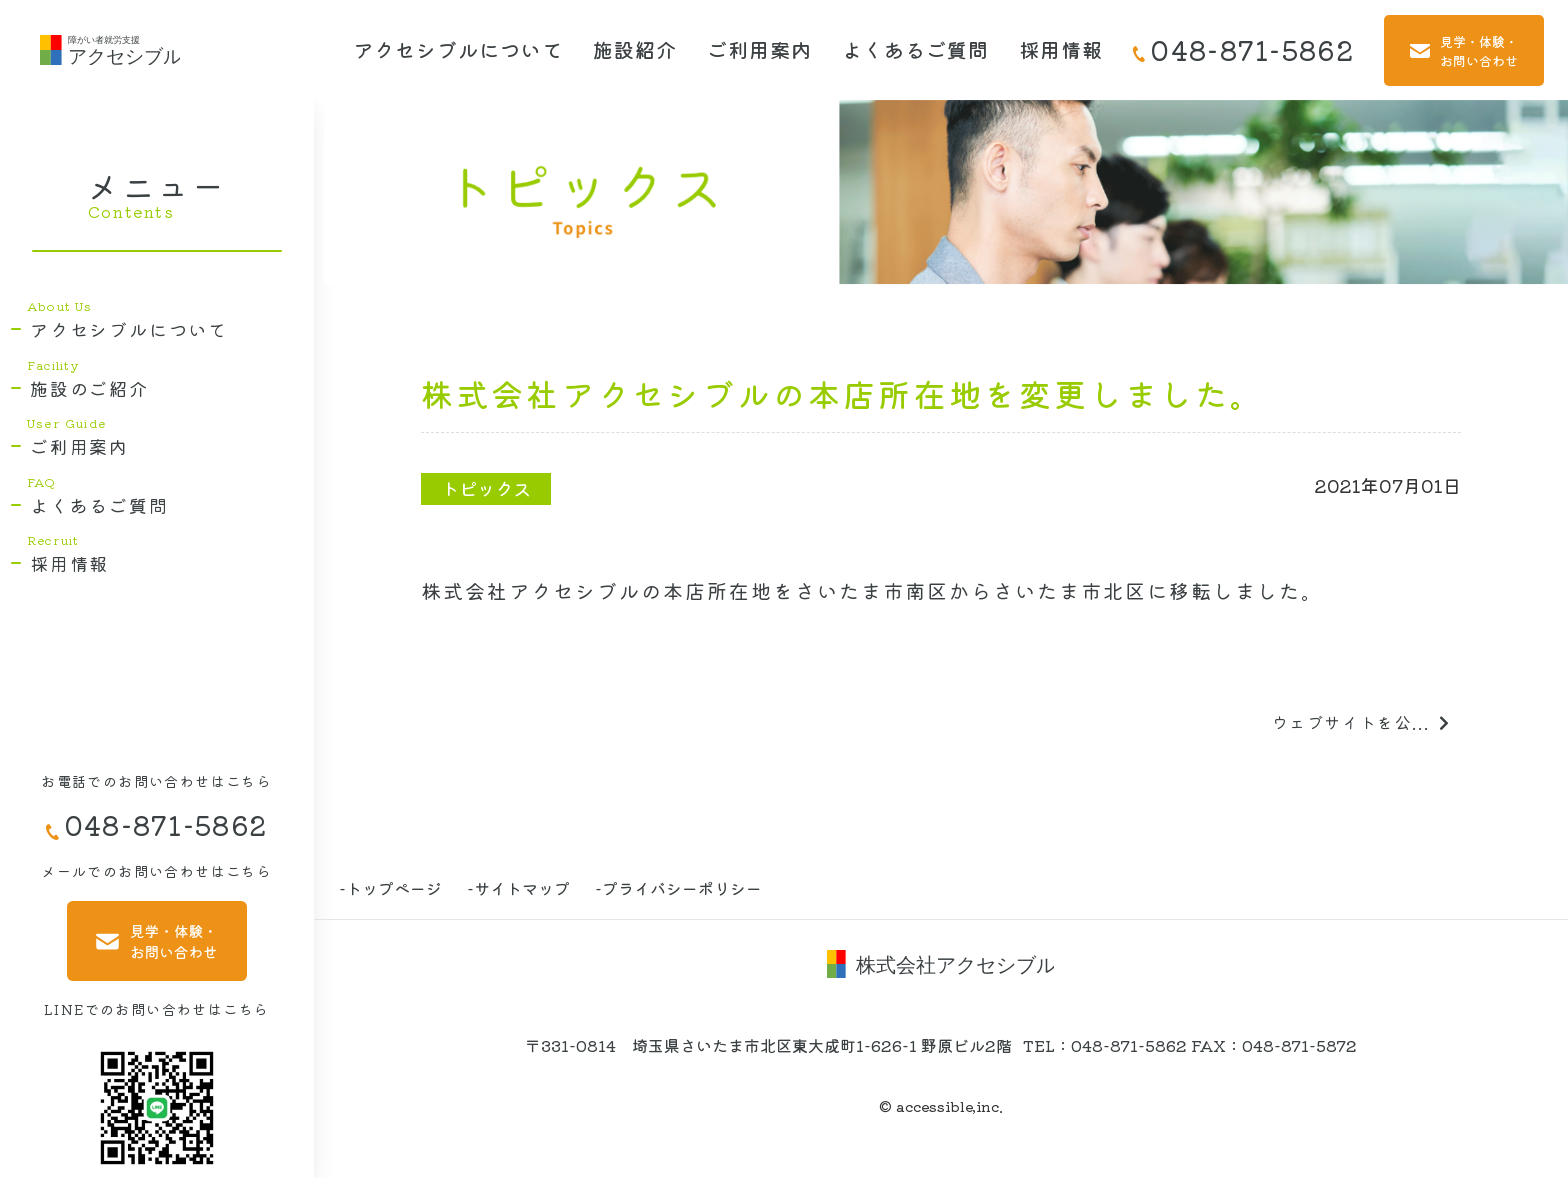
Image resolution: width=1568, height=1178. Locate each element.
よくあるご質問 (915, 49)
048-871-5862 (1243, 49)
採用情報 (1061, 49)
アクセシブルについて (458, 49)
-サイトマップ (518, 888)
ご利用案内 (759, 49)
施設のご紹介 (89, 388)
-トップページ (390, 888)
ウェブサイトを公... (1361, 722)
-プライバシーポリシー (678, 888)
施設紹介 (635, 49)
